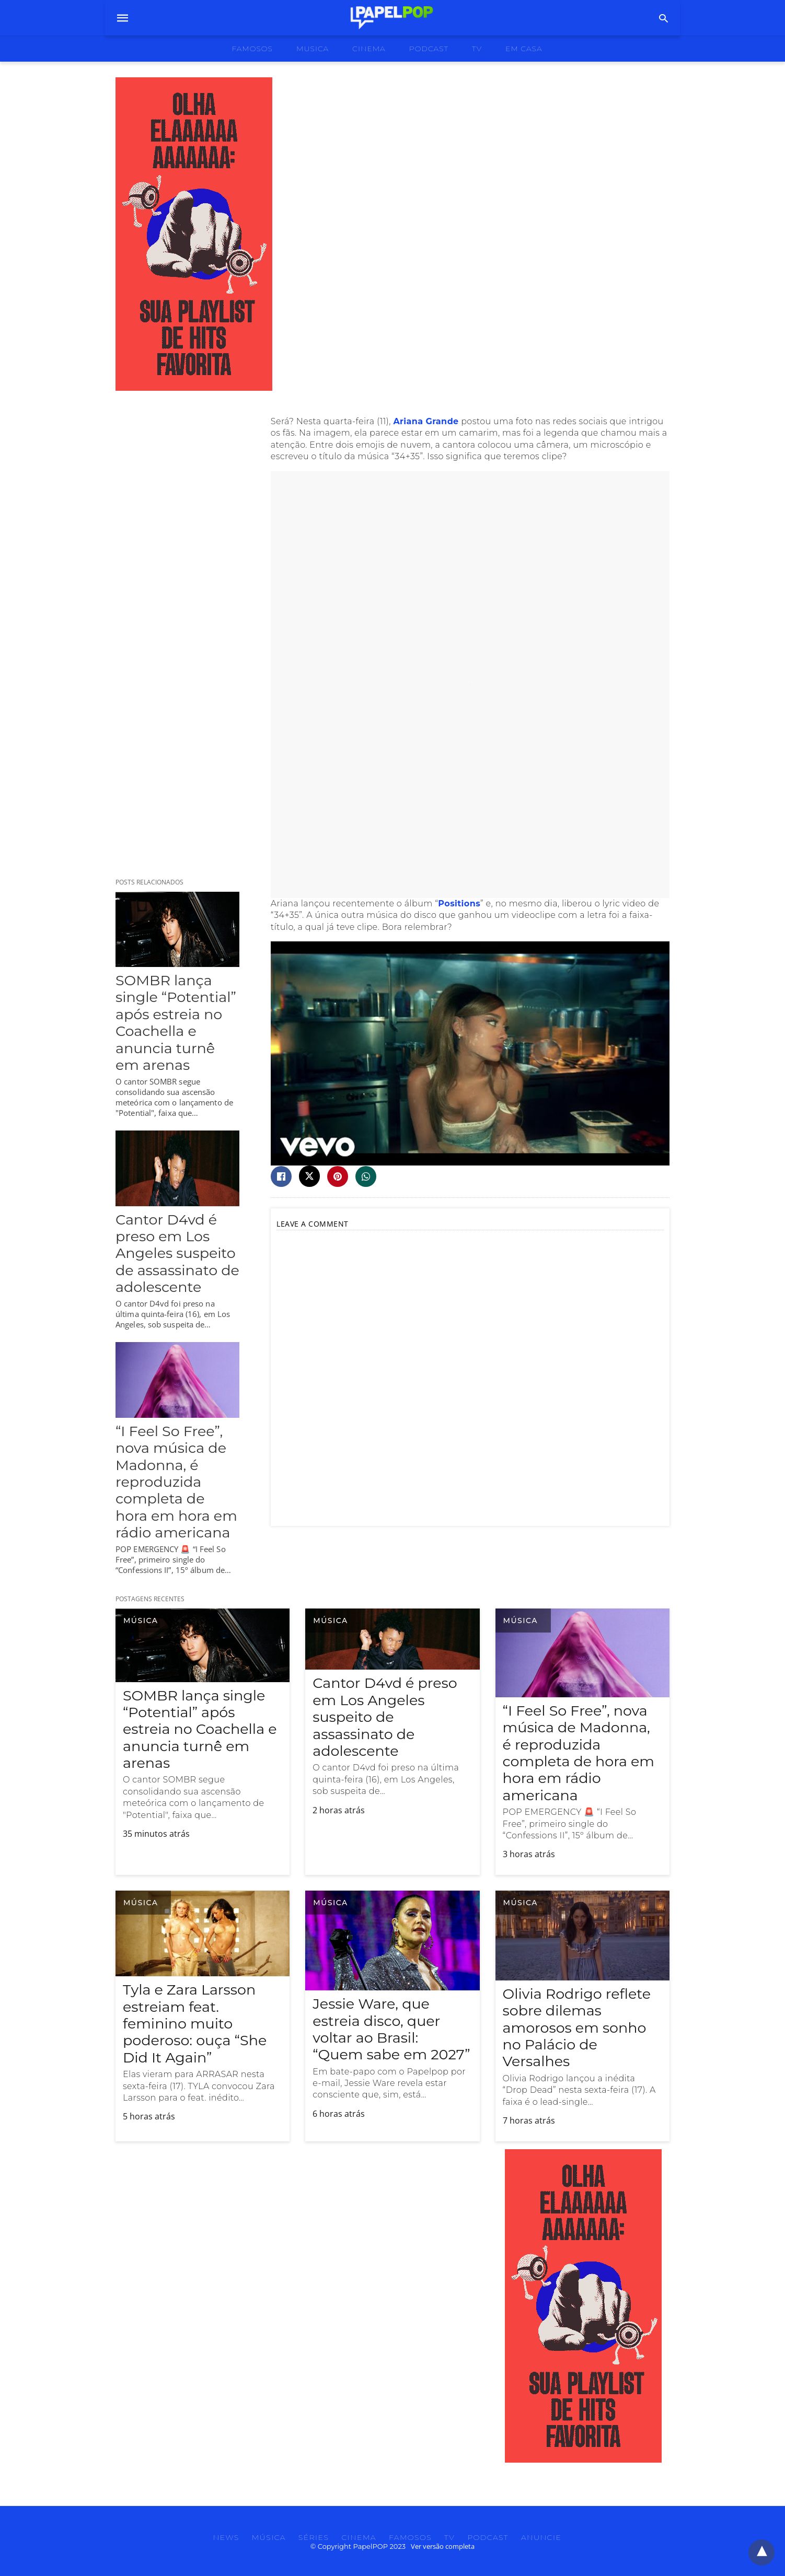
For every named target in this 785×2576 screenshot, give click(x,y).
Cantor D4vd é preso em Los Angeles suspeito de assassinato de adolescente (177, 1253)
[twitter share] (309, 1176)
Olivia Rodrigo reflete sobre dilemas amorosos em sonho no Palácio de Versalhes (577, 2027)
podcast (428, 48)
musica (312, 48)
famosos (252, 48)
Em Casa (523, 48)
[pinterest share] (337, 1176)
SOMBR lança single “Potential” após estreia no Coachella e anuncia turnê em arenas (176, 1023)
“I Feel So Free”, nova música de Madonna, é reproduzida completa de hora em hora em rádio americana (176, 1482)
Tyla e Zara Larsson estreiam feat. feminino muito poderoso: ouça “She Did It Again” (195, 2023)
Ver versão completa (443, 2546)
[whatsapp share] (365, 1176)
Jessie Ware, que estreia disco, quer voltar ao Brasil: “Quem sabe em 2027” (391, 2029)
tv (477, 48)
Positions (459, 903)
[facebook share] (281, 1176)
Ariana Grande (425, 421)
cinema (369, 48)
